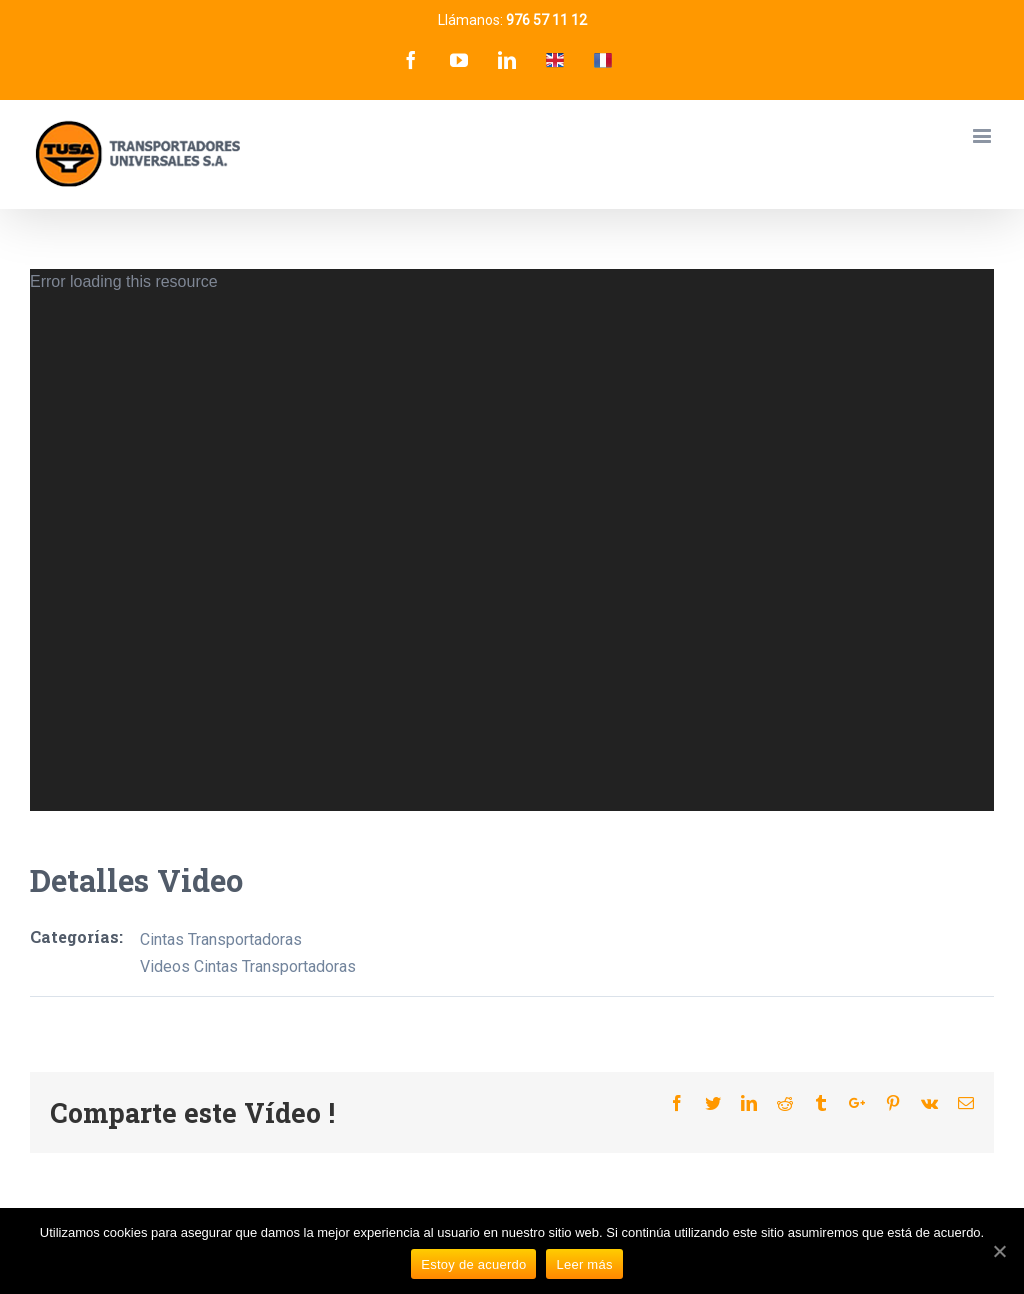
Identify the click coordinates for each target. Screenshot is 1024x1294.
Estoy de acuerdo (473, 1264)
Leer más (584, 1264)
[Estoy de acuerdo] (999, 1251)
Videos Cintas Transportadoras (248, 966)
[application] (512, 540)
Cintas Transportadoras (221, 939)
